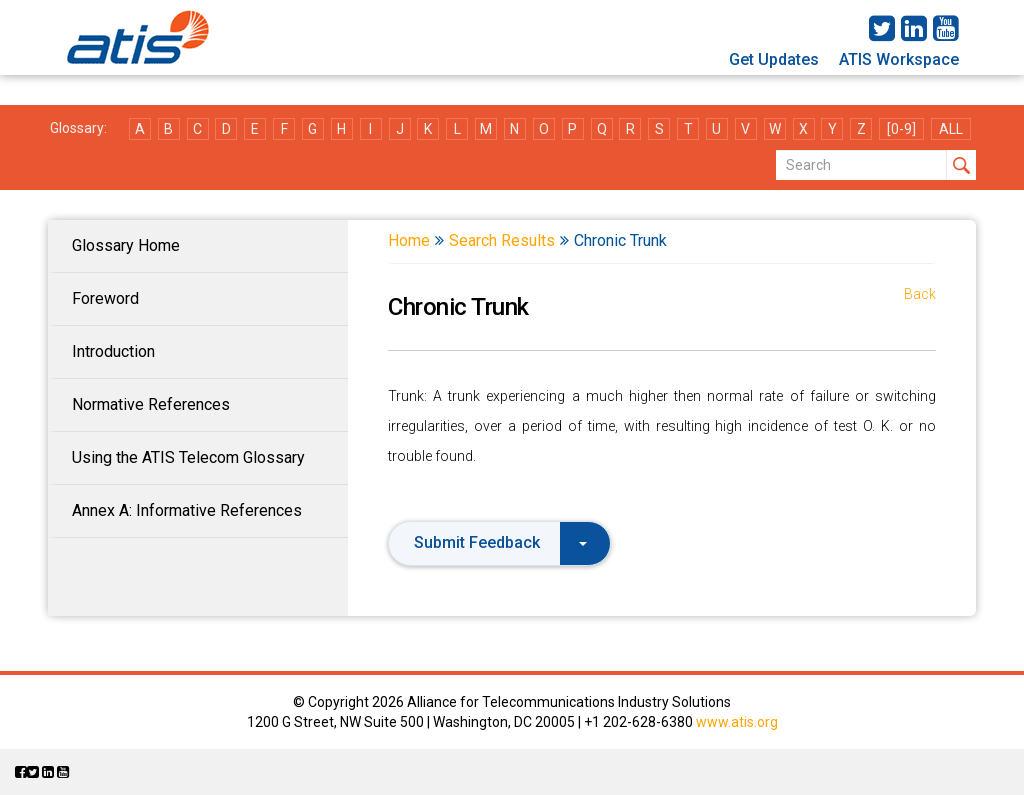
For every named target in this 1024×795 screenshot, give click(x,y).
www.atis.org (737, 722)
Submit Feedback (500, 542)
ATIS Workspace (899, 59)
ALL (951, 129)
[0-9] (901, 129)
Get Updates (774, 59)
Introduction (113, 351)
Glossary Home (126, 245)
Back (920, 294)
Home (409, 240)
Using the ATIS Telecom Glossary (188, 457)
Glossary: (78, 128)
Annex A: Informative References (187, 510)
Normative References (151, 404)
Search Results (502, 240)
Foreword (105, 298)
